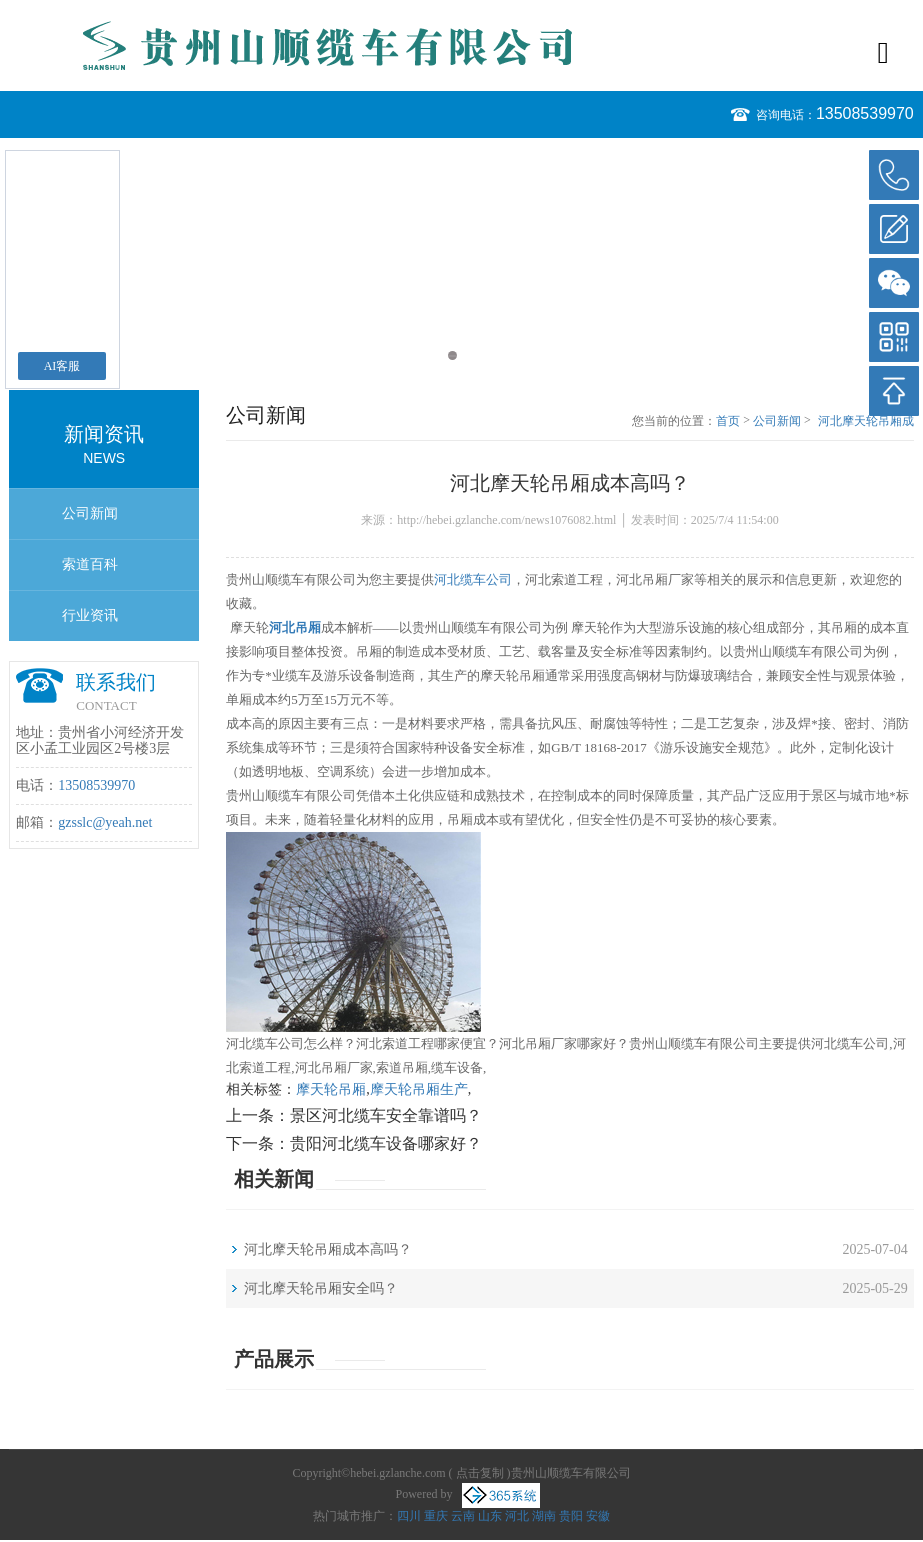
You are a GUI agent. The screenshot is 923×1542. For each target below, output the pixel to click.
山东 (490, 1516)
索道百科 (90, 564)
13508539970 (865, 113)
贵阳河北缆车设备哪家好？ (386, 1143)
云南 (463, 1516)
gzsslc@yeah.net (105, 822)
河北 (517, 1516)
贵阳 (571, 1516)
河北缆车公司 (473, 579)
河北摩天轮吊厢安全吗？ (321, 1288)
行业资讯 (90, 615)
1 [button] (452, 355)
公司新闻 (90, 513)
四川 (409, 1516)
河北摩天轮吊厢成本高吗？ (866, 422)
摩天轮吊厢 (331, 1089)
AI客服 (62, 366)
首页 (728, 421)
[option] (461, 148)
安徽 (598, 1516)
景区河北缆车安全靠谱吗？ (386, 1115)
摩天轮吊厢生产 (419, 1089)
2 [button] (471, 355)
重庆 (436, 1516)
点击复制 (480, 1473)
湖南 (544, 1516)
